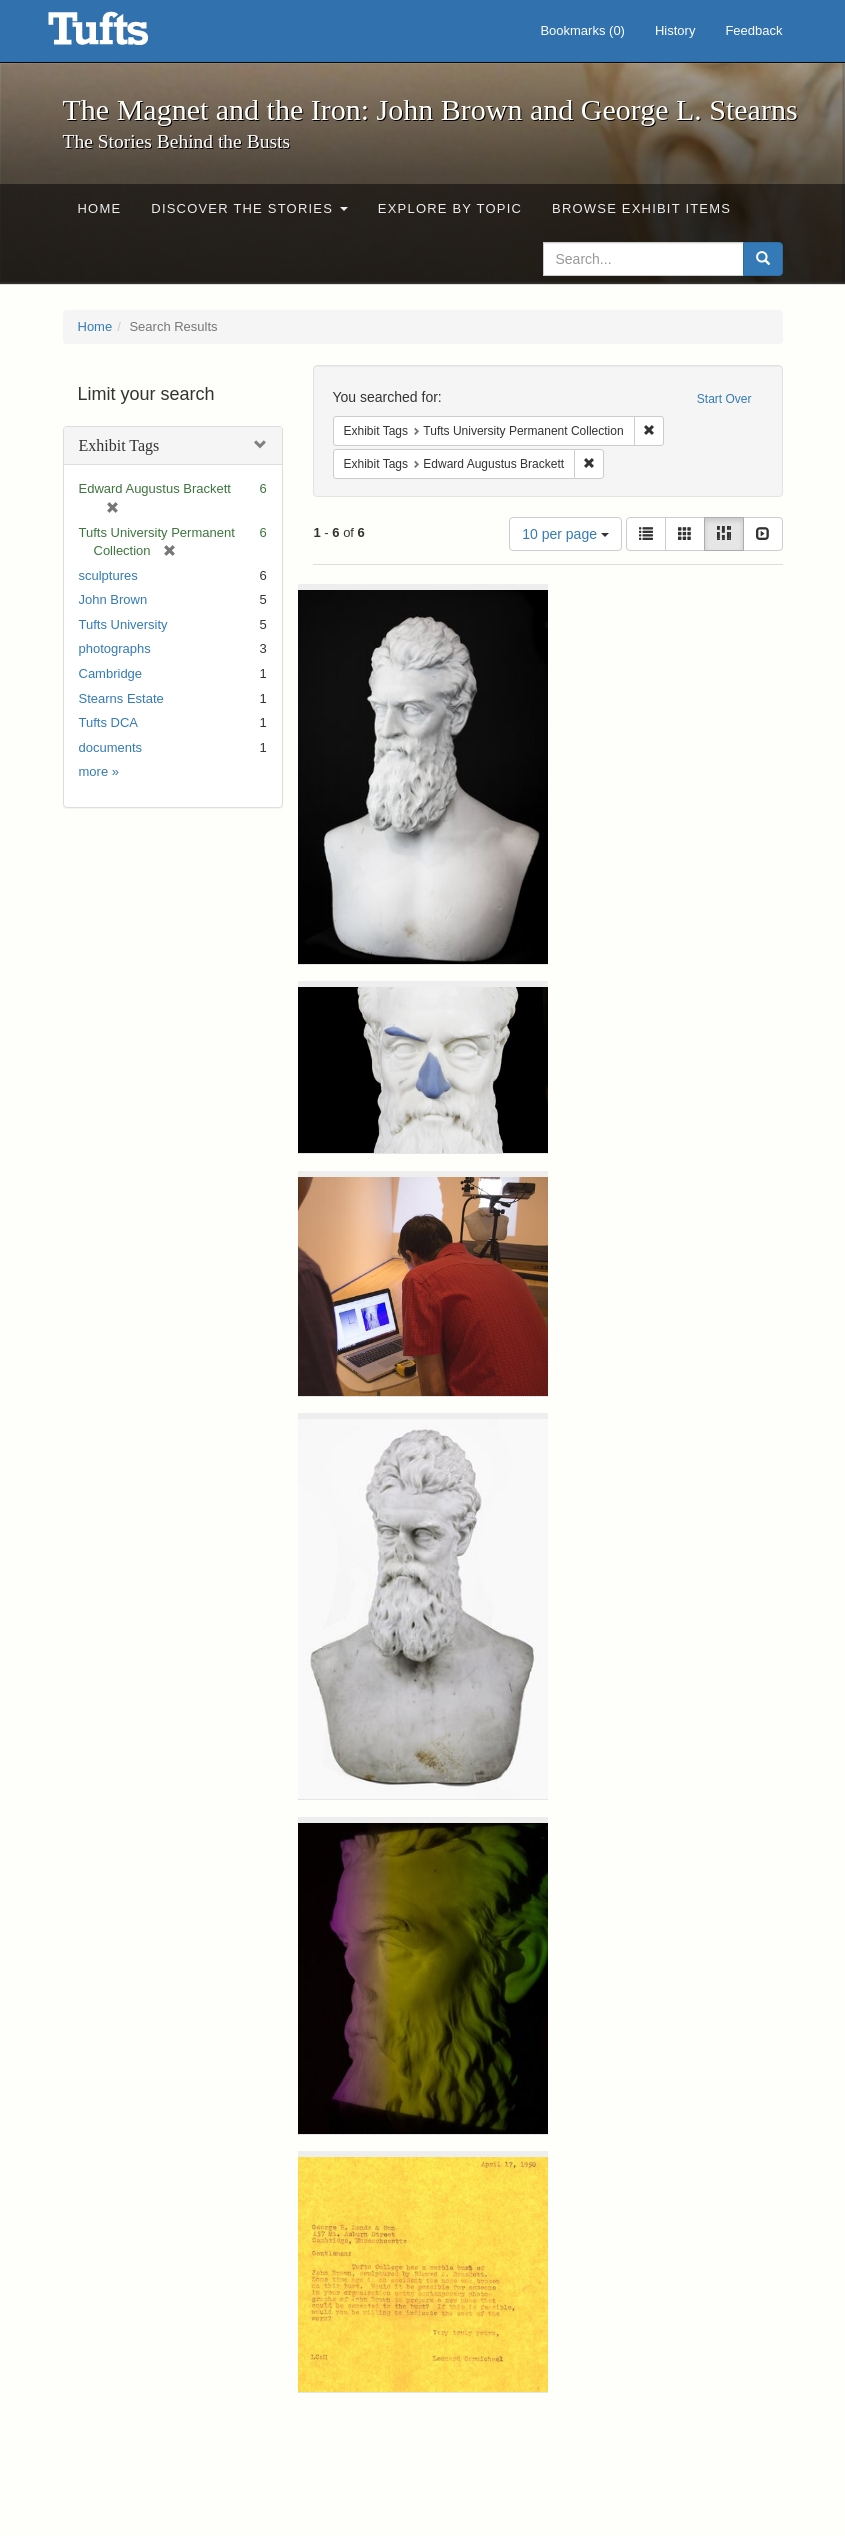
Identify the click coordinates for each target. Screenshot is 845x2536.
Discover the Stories (249, 208)
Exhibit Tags (119, 445)
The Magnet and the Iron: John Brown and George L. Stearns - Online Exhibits (123, 35)
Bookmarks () (582, 30)
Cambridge (111, 673)
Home (100, 208)
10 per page (565, 534)
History (675, 30)
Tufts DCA (108, 722)
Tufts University (123, 624)
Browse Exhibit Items (641, 208)
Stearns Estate (121, 698)
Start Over (724, 399)
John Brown (113, 599)
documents (111, 747)
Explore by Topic (450, 208)
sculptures (108, 575)
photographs (115, 648)
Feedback (753, 30)
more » (99, 771)
